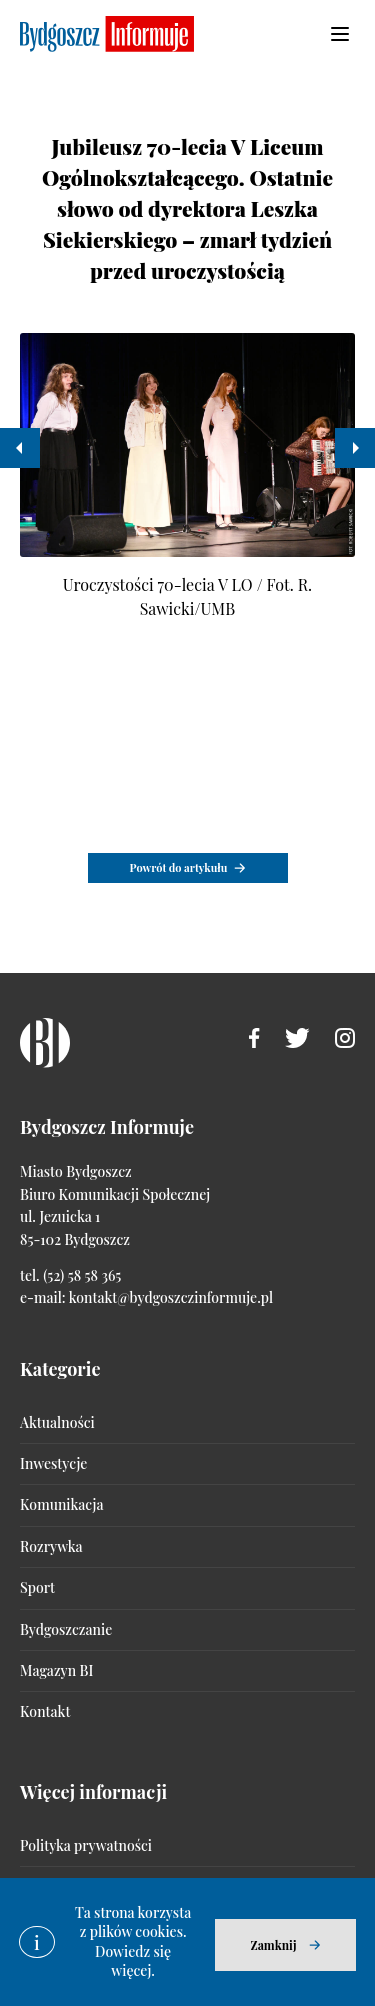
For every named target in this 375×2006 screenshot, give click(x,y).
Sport (37, 1587)
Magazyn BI (56, 1670)
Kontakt (45, 1711)
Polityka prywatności (86, 1845)
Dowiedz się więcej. (133, 1961)
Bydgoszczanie (66, 1629)
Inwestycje (53, 1463)
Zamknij (273, 1945)
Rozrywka (51, 1546)
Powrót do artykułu (179, 867)
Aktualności (57, 1422)
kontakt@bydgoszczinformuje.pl (171, 1297)
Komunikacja (61, 1504)
